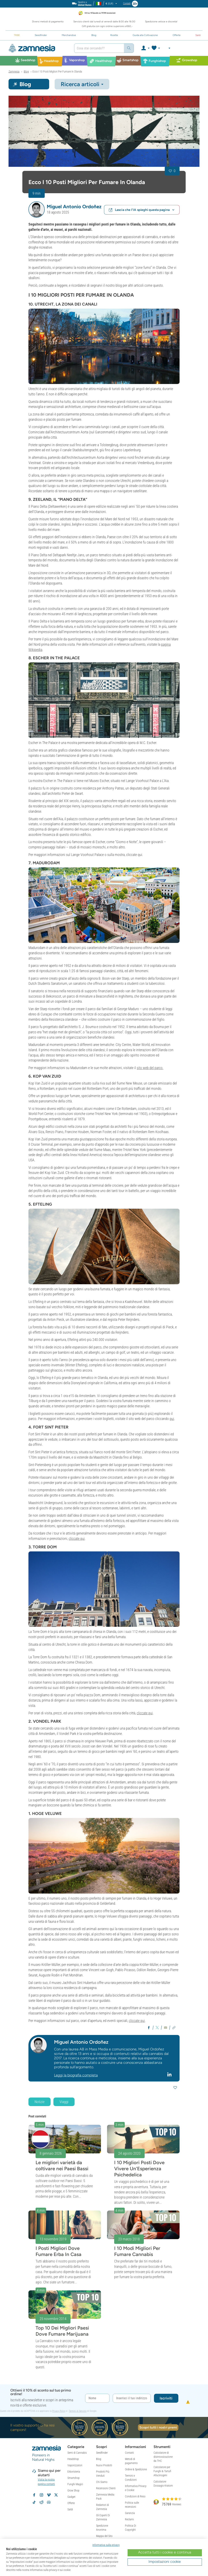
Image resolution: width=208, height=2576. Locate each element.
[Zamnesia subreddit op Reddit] (41, 2502)
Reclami (129, 2519)
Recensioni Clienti (106, 2488)
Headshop (73, 2459)
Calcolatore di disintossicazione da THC (163, 2456)
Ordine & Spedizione (136, 2469)
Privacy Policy (58, 2411)
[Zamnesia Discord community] (49, 2502)
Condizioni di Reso (135, 2496)
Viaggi (64, 2102)
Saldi (70, 2509)
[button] (36, 209)
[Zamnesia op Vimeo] (49, 2495)
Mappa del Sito (104, 2536)
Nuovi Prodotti (104, 2465)
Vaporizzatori (74, 2465)
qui (172, 1419)
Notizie (39, 2102)
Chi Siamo (101, 2482)
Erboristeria (73, 2471)
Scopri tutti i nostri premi (158, 2427)
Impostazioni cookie (164, 2561)
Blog (98, 2459)
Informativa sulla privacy (106, 2545)
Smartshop (73, 2477)
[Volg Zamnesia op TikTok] (34, 2502)
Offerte (71, 2503)
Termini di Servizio (78, 2411)
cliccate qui (77, 1538)
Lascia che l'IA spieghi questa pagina (141, 209)
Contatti (129, 2452)
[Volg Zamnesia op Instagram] (41, 2495)
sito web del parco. (150, 1068)
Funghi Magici (75, 2484)
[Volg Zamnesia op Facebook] (34, 2495)
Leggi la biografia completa (76, 2075)
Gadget (71, 2496)
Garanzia (130, 2513)
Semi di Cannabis (77, 2452)
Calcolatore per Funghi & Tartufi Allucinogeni (162, 2471)
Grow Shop (73, 2490)
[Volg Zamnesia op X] (56, 2495)
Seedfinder (102, 2452)
